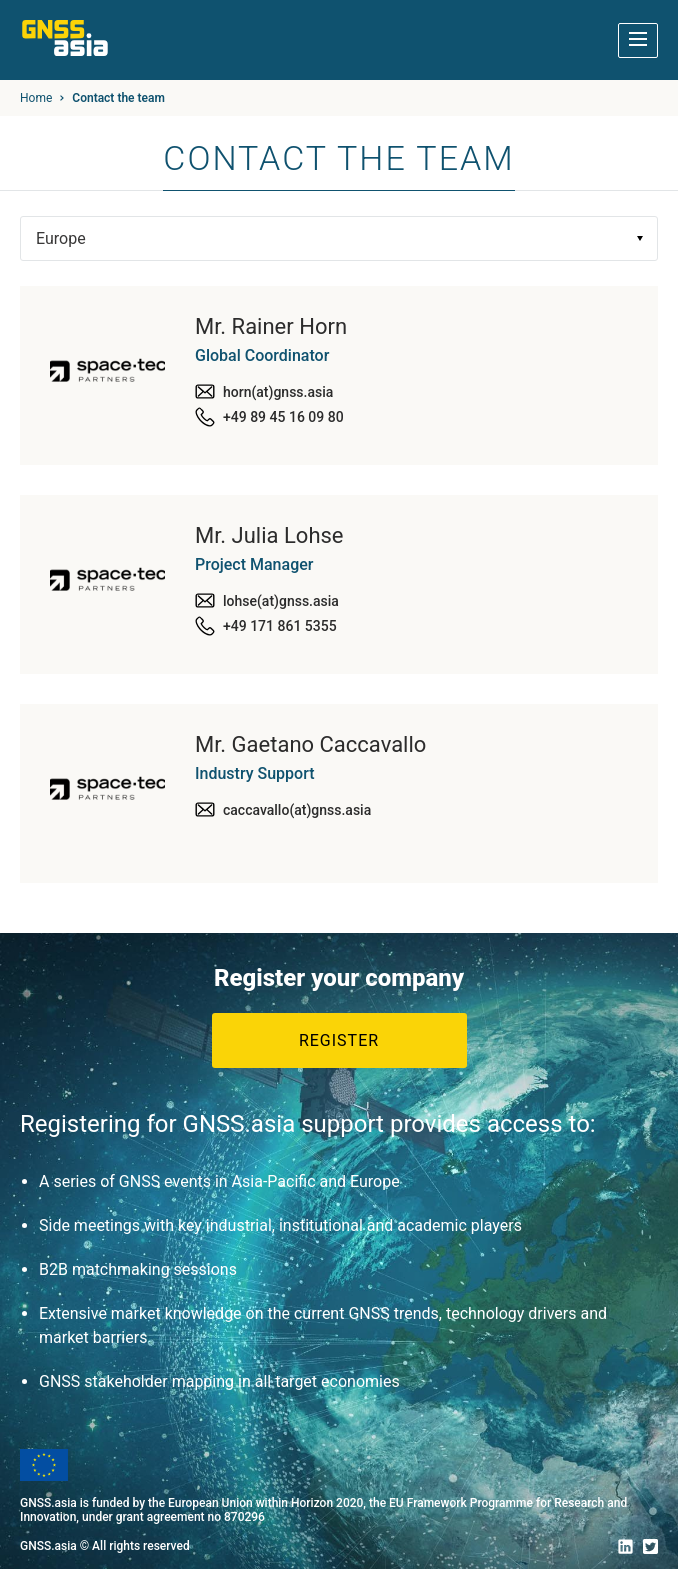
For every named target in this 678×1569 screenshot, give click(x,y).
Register (339, 1040)
